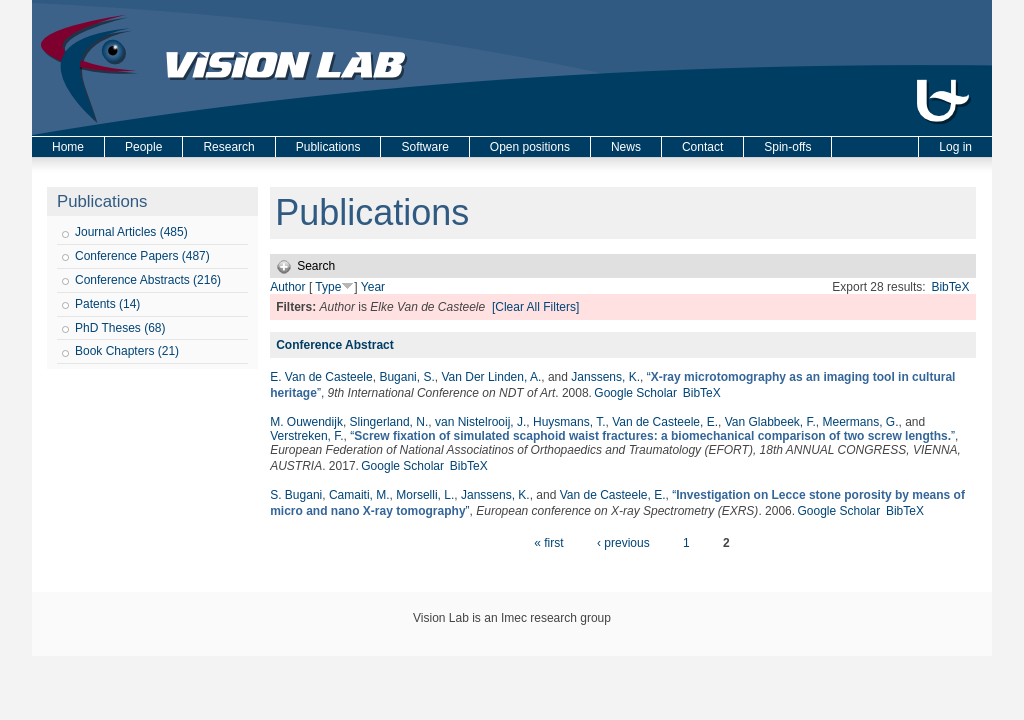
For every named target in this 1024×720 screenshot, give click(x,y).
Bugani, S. (406, 377)
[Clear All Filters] (535, 307)
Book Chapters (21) (127, 351)
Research (228, 147)
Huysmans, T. (569, 422)
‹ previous (623, 543)
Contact (702, 147)
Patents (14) (107, 304)
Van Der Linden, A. (491, 377)
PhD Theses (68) (120, 328)
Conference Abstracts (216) (148, 280)
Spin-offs (787, 147)
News (626, 147)
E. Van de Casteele (321, 377)
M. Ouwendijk (306, 422)
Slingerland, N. (389, 422)
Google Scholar (635, 393)
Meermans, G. (861, 422)
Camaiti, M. (359, 495)
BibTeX (950, 287)
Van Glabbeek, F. (770, 422)
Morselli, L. (425, 495)
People (143, 147)
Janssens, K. (605, 377)
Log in (955, 147)
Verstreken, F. (306, 436)
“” (652, 436)
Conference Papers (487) (142, 256)
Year (373, 287)
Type (328, 287)
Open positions (530, 147)
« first (548, 543)
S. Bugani (296, 495)
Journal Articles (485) (131, 232)
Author (287, 287)
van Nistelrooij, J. (480, 422)
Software (424, 147)
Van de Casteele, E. (665, 422)
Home (68, 147)
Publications (328, 147)
